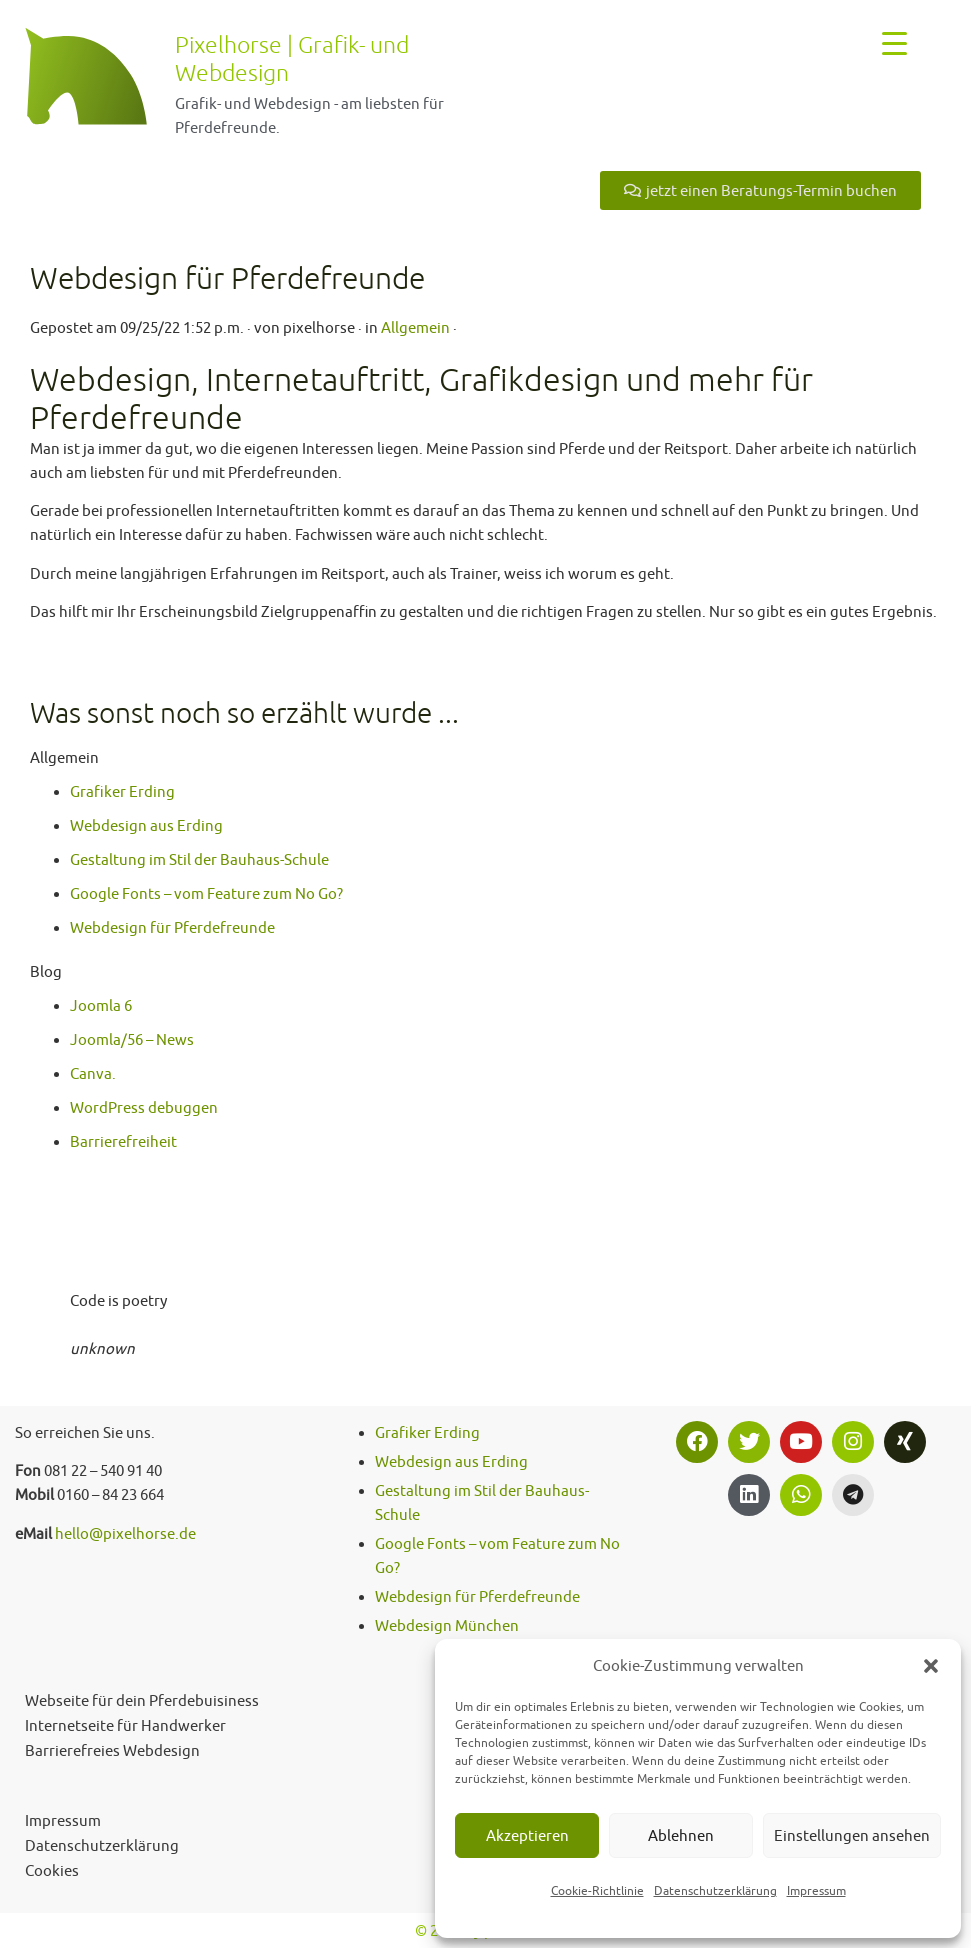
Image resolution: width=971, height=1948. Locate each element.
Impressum (816, 1890)
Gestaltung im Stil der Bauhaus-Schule (199, 859)
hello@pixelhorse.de (125, 1533)
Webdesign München (447, 1625)
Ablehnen (681, 1835)
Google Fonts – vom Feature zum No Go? (206, 893)
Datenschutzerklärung (715, 1890)
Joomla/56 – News (132, 1039)
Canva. (93, 1073)
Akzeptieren (527, 1835)
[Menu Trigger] (894, 42)
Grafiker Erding (122, 791)
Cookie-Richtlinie (597, 1890)
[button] (931, 1666)
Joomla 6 (101, 1005)
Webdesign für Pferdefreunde (172, 927)
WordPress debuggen (144, 1107)
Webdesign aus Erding (146, 825)
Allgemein (415, 327)
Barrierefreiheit (123, 1141)
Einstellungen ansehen (852, 1835)
